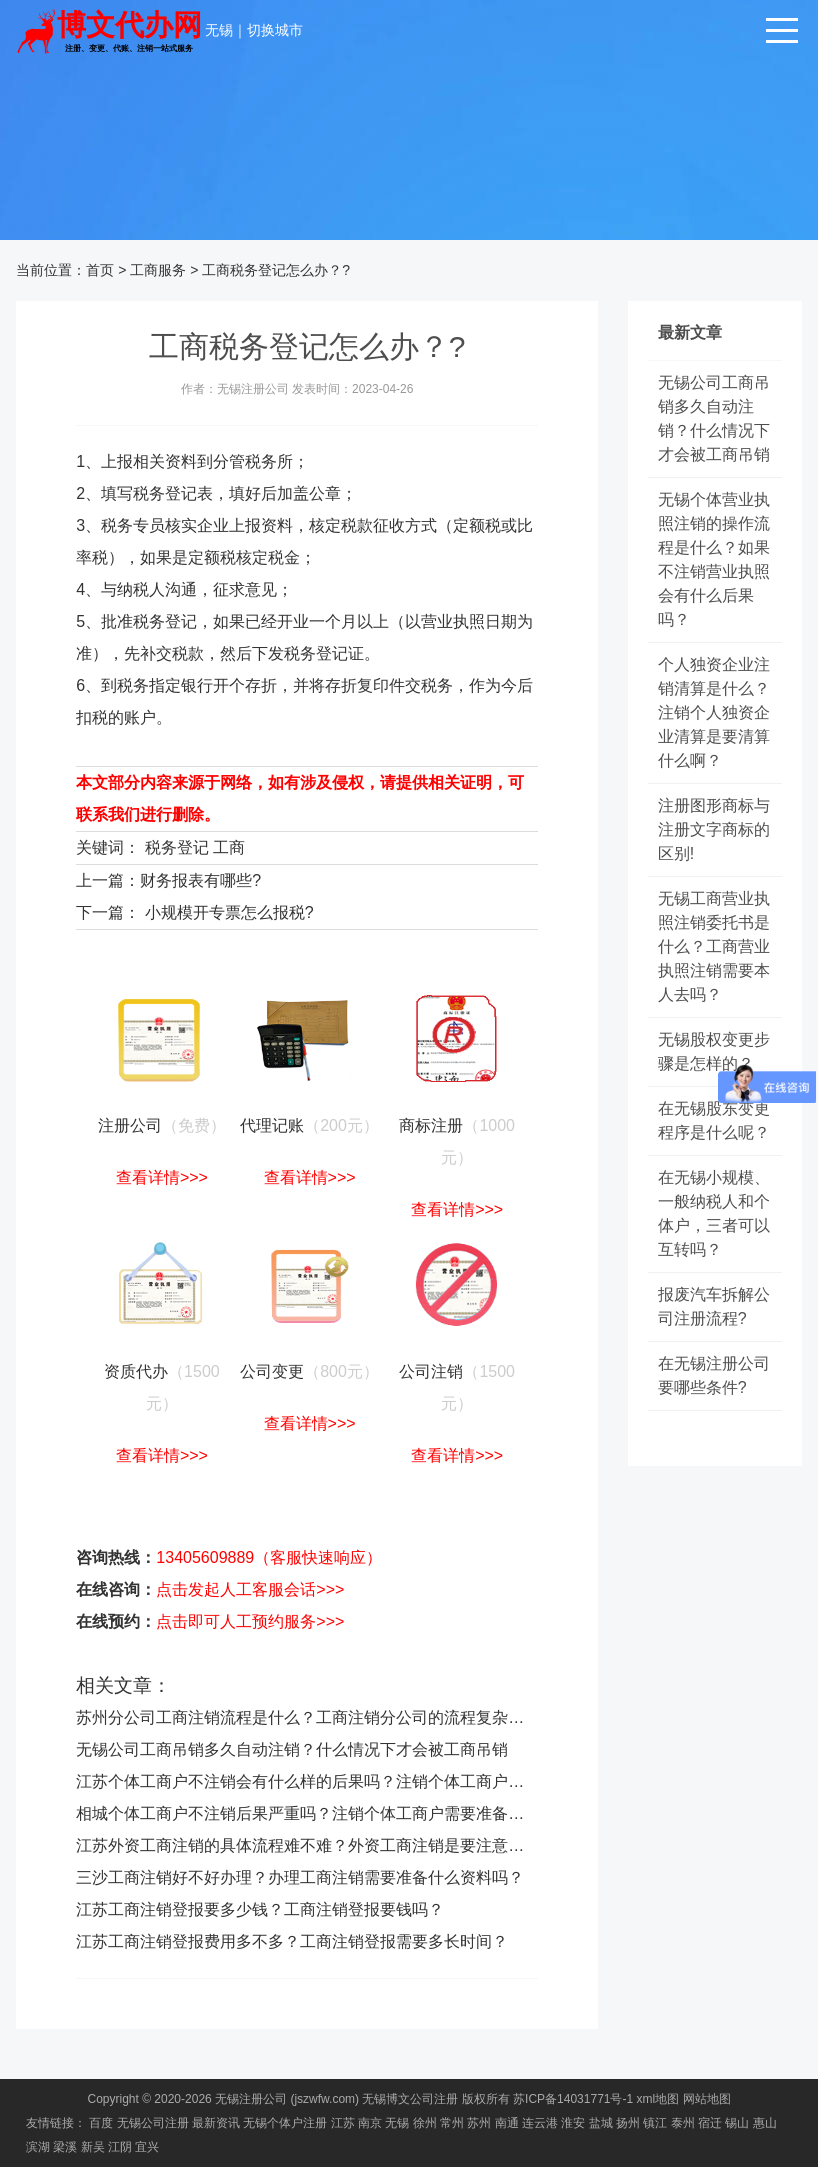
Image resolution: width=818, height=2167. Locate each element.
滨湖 (38, 2147)
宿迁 (710, 2123)
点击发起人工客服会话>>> (250, 1589)
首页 (100, 270)
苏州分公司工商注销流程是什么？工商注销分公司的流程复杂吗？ (308, 1717)
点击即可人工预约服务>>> (250, 1621)
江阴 (120, 2147)
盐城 (601, 2123)
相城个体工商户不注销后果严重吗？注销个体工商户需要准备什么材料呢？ (340, 1813)
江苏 (343, 2123)
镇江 (655, 2123)
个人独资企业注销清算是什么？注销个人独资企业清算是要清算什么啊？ (714, 712)
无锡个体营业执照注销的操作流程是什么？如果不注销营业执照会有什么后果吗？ (714, 559)
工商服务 (158, 270)
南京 (370, 2123)
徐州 (425, 2123)
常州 (452, 2123)
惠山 (765, 2123)
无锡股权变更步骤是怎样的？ (714, 1051)
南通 (507, 2123)
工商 (229, 847)
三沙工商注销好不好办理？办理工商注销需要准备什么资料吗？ (300, 1877)
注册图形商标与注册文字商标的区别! (714, 829)
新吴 (93, 2147)
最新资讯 (216, 2123)
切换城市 (275, 30)
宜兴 (147, 2147)
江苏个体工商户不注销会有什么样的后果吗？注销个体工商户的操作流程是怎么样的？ (380, 1781)
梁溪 (65, 2147)
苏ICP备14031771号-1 (573, 2099)
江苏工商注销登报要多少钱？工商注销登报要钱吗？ (260, 1909)
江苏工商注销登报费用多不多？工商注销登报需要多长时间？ (292, 1941)
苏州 (479, 2123)
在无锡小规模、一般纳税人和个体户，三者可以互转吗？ (714, 1213)
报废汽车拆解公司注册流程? (714, 1306)
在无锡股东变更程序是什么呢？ (714, 1120)
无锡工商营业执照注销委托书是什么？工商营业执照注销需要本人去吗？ (714, 946)
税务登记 (177, 847)
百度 (101, 2123)
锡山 (737, 2123)
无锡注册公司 (251, 2099)
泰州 (683, 2123)
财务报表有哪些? (200, 880)
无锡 (219, 30)
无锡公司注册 (153, 2123)
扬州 (628, 2123)
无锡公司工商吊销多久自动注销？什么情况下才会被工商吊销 (292, 1749)
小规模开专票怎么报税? (229, 912)
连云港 (540, 2123)
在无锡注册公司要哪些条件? (714, 1375)
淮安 (573, 2123)
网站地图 (707, 2099)
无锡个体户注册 (285, 2123)
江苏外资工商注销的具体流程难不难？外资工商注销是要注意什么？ (316, 1845)
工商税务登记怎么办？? (276, 270)
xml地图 (658, 2099)
